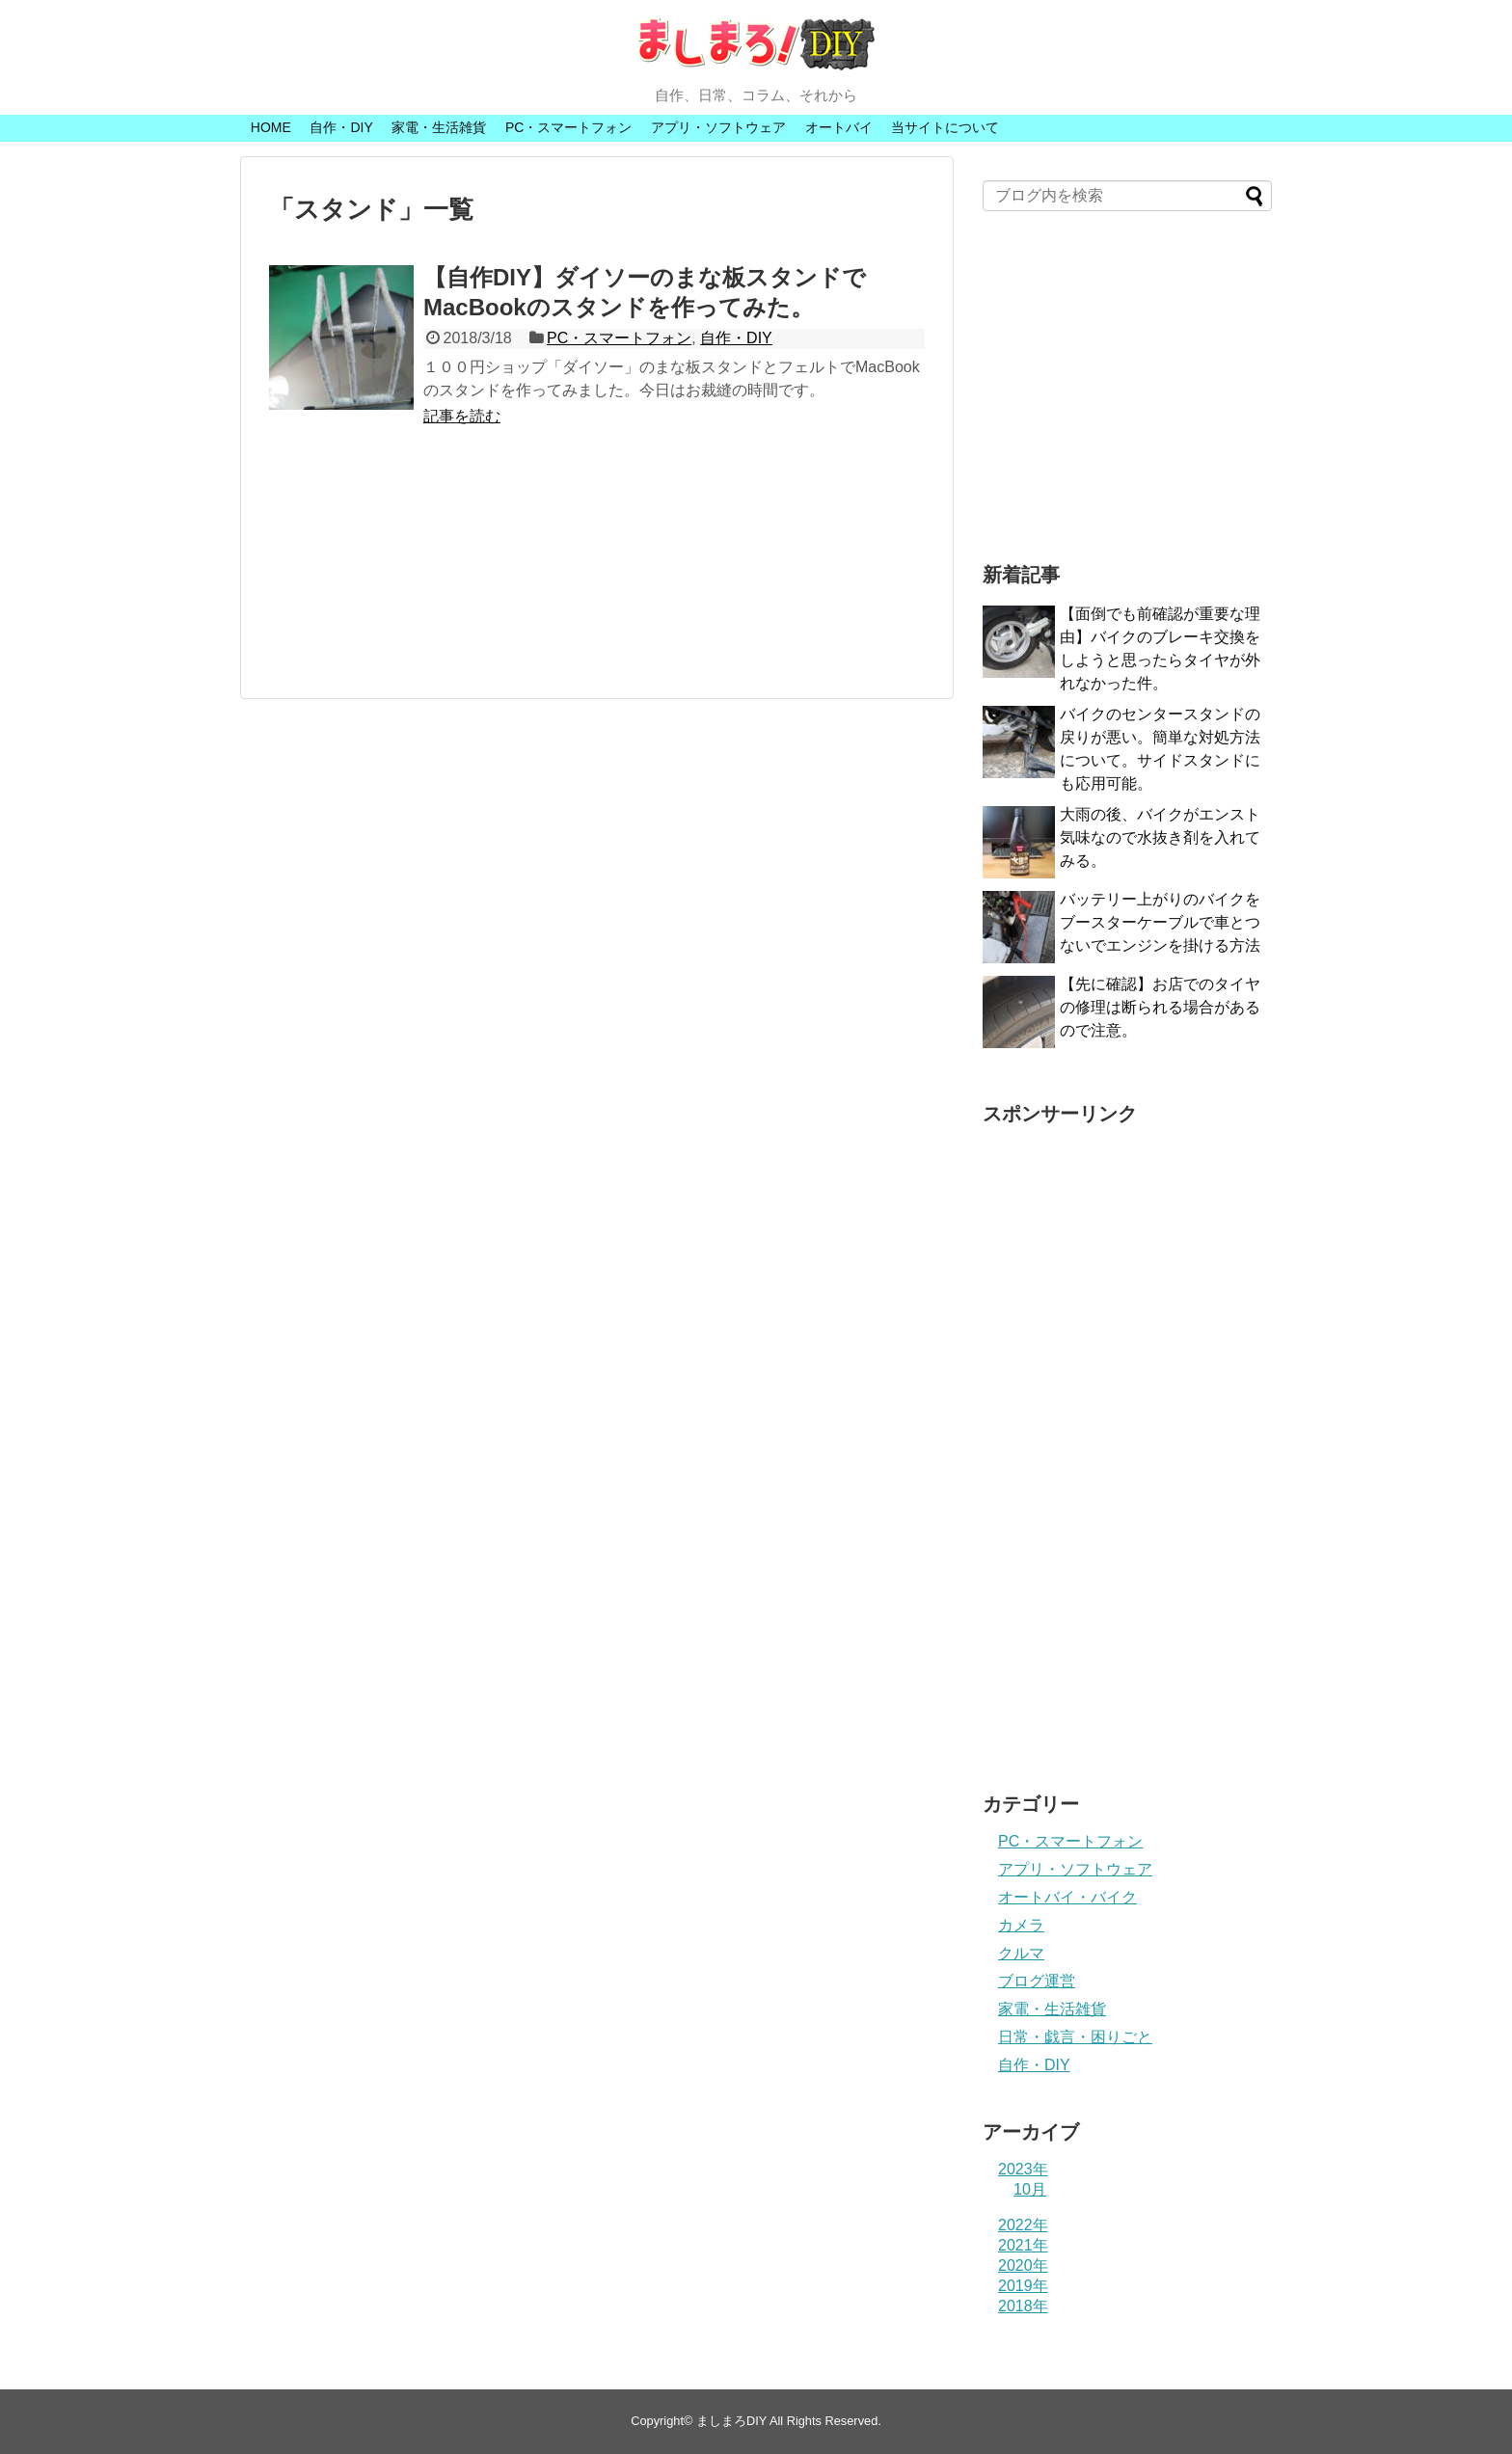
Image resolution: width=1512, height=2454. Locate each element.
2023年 (1023, 2169)
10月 (1029, 2189)
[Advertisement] (597, 572)
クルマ (1021, 1953)
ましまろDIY (731, 2421)
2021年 (1023, 2245)
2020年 (1023, 2265)
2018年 (1023, 2306)
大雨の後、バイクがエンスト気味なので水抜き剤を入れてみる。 (1160, 837)
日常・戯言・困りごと (1075, 2037)
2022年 (1023, 2225)
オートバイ (839, 127)
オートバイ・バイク (1067, 1897)
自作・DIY (341, 127)
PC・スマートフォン (568, 127)
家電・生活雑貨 (439, 127)
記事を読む (461, 416)
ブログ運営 (1036, 1981)
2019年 (1023, 2286)
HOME (271, 127)
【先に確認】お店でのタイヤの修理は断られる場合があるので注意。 (1160, 1007)
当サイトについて (945, 127)
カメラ (1021, 1925)
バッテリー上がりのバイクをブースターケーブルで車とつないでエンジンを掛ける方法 (1160, 922)
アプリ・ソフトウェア (718, 127)
